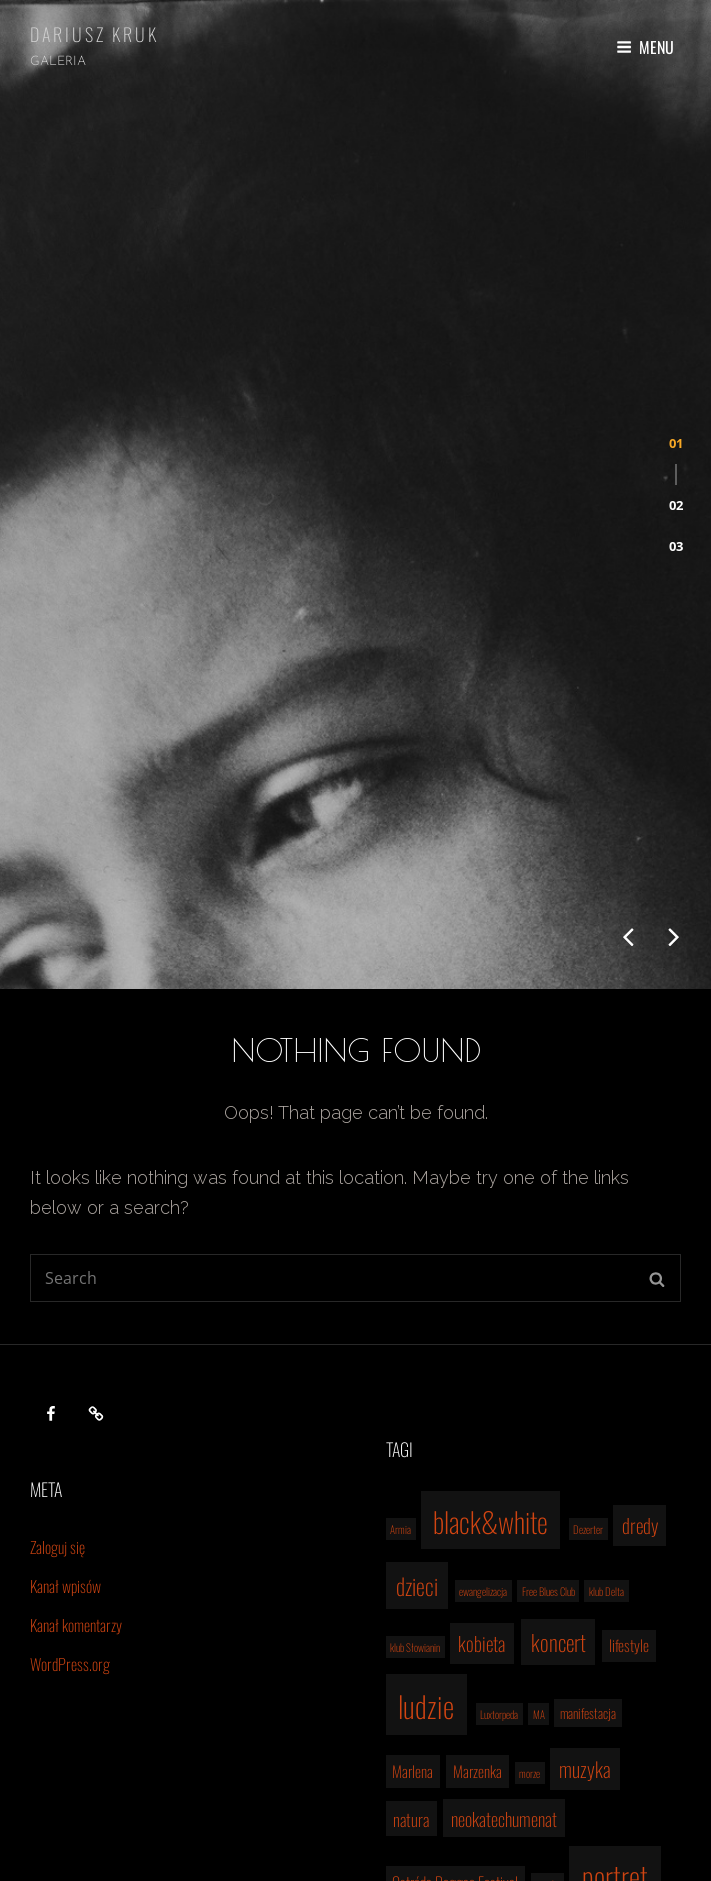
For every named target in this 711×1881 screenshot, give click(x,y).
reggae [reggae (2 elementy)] (455, 1717)
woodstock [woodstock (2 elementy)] (519, 1759)
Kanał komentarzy (76, 1397)
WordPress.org (70, 1436)
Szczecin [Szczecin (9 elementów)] (602, 1712)
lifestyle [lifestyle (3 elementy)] (629, 1417)
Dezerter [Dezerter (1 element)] (588, 1301)
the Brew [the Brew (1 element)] (405, 1760)
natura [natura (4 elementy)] (411, 1591)
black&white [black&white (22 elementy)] (490, 1293)
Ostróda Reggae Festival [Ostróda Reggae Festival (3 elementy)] (455, 1654)
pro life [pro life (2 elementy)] (406, 1717)
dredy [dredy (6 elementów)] (640, 1297)
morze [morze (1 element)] (529, 1545)
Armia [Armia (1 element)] (400, 1301)
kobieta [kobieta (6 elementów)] (481, 1415)
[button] (676, 340)
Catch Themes (472, 1846)
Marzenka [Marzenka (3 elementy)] (477, 1543)
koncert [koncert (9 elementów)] (558, 1413)
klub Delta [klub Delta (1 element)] (606, 1363)
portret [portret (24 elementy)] (615, 1648)
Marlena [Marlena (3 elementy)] (412, 1543)
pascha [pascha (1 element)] (548, 1656)
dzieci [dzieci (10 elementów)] (417, 1358)
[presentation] (628, 709)
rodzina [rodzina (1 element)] (541, 1718)
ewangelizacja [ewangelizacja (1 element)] (483, 1363)
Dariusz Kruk (94, 34)
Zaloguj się (57, 1319)
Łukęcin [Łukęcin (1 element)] (572, 1760)
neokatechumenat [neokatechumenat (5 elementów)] (504, 1590)
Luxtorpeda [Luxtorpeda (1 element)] (499, 1486)
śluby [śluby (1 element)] (609, 1760)
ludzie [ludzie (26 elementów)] (426, 1477)
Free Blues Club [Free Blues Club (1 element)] (548, 1363)
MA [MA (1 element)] (539, 1486)
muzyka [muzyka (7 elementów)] (585, 1540)
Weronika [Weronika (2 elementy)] (458, 1759)
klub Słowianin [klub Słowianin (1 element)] (415, 1419)
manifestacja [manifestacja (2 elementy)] (588, 1485)
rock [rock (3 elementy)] (500, 1716)
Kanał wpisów (65, 1358)
